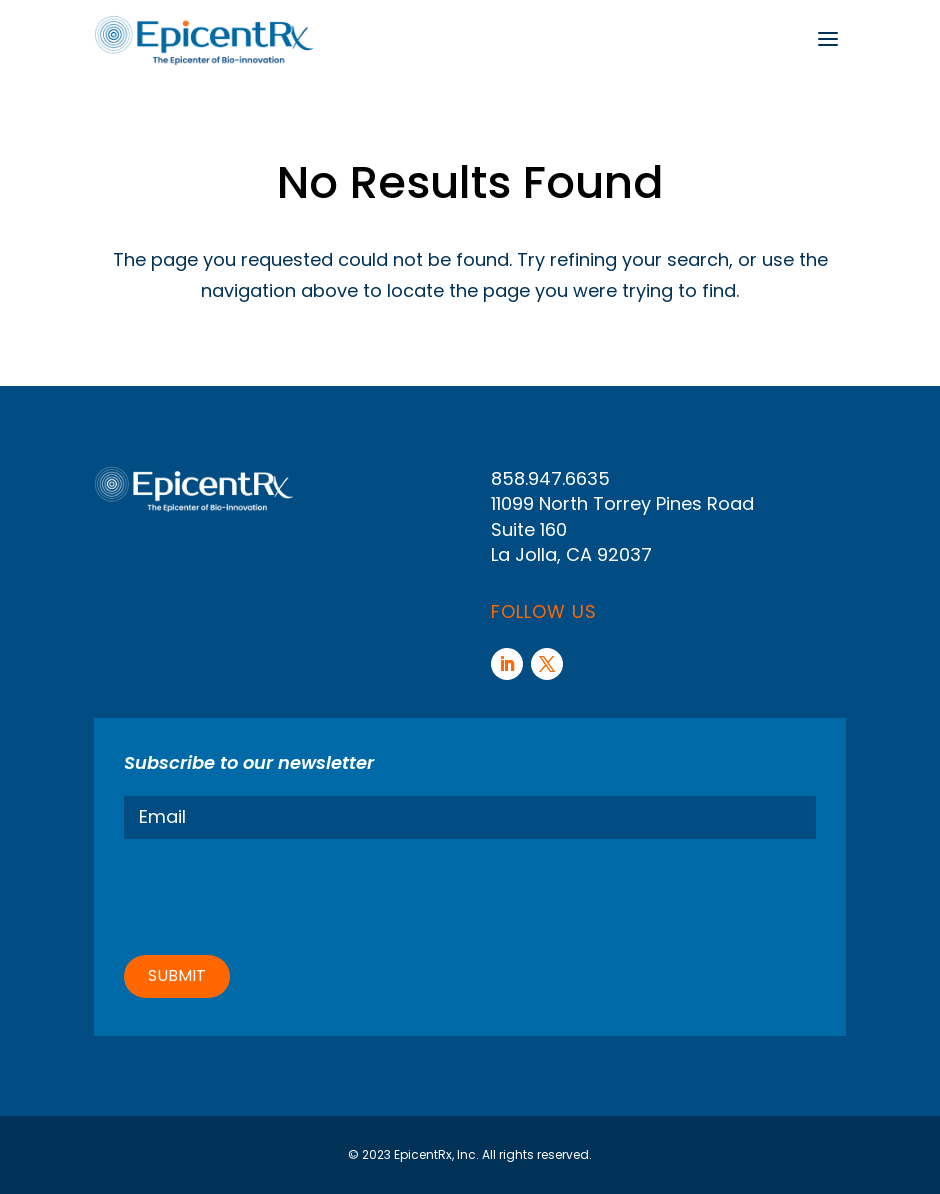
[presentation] (276, 894)
